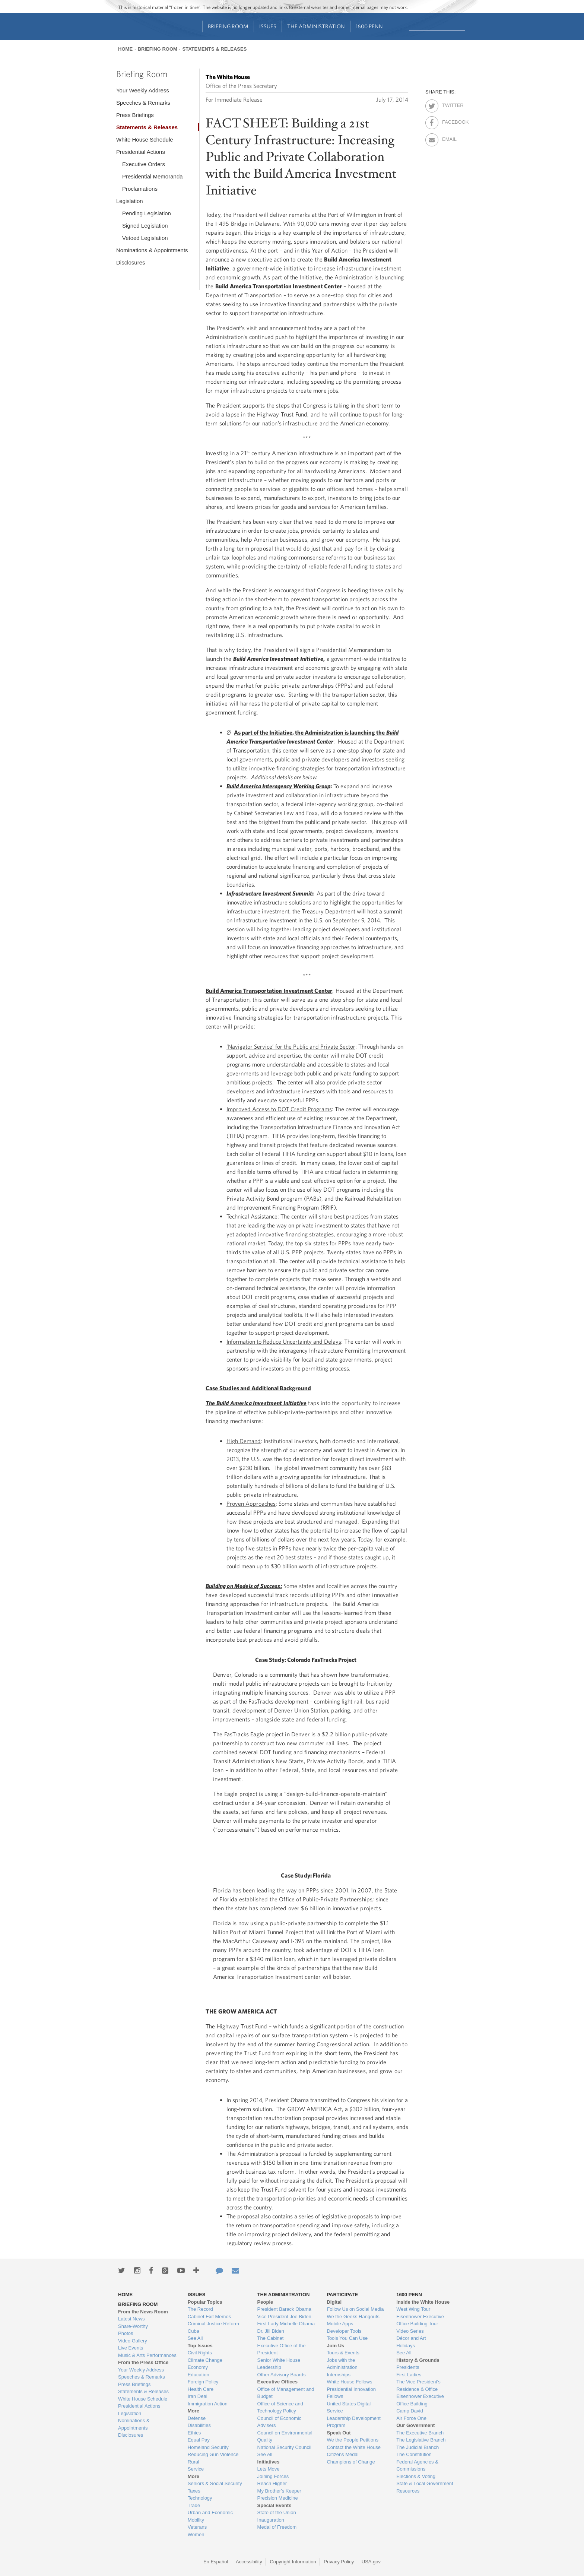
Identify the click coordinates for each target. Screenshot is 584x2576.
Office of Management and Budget (285, 2392)
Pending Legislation (146, 213)
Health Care (200, 2389)
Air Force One (411, 2418)
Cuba (193, 2331)
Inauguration (270, 2520)
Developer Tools (344, 2331)
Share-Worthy (133, 2326)
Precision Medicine (277, 2498)
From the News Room (143, 2311)
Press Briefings (135, 115)
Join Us (335, 2345)
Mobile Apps (340, 2323)
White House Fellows (349, 2382)
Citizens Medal (342, 2454)
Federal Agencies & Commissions (417, 2465)
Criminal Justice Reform (213, 2323)
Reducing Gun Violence (213, 2454)
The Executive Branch (420, 2433)
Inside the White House (423, 2302)
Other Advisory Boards (281, 2374)
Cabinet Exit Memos (209, 2316)
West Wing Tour (413, 2309)
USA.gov (371, 2561)
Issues (267, 26)
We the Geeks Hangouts (353, 2316)
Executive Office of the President (281, 2349)
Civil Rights (200, 2352)
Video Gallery (132, 2341)
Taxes (194, 2491)
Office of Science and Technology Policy (280, 2407)
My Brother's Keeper (279, 2491)
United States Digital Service (349, 2407)
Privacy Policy (339, 2561)
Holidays (405, 2345)
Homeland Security (208, 2447)
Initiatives (268, 2462)
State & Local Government (424, 2483)
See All (195, 2338)
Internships (338, 2374)
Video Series (409, 2331)
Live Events (130, 2348)
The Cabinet (270, 2338)
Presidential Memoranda (152, 176)
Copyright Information (293, 2561)
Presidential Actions (140, 152)
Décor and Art (411, 2338)
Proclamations (140, 189)
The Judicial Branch (417, 2447)
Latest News (131, 2319)
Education (198, 2374)
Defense (197, 2418)
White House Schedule (144, 139)
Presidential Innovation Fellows (351, 2392)
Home (125, 49)
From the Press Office (143, 2362)
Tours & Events (343, 2352)
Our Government (415, 2425)
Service (196, 2469)
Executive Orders (143, 164)
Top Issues (200, 2345)
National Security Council (284, 2447)
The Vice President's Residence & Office (418, 2385)
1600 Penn (369, 26)
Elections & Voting (415, 2476)
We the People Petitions (352, 2440)
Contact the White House (354, 2447)
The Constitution (414, 2454)
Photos (125, 2333)
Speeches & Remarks (143, 102)
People (265, 2302)
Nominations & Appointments (152, 250)
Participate (342, 2294)
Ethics (194, 2433)
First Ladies (408, 2374)
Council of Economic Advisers (279, 2421)
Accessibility (249, 2561)
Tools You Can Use (347, 2338)
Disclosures (130, 262)
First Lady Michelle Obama (286, 2323)
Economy (198, 2367)
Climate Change (205, 2360)
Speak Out (338, 2433)
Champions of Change (351, 2462)
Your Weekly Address (142, 90)
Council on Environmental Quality (284, 2436)
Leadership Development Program (354, 2421)
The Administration (316, 26)
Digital (334, 2302)
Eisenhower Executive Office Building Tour (420, 2320)
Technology (200, 2498)
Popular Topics (205, 2302)
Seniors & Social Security (215, 2483)
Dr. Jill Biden (270, 2331)
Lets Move (268, 2469)
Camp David (409, 2411)
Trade (194, 2505)
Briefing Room (228, 26)
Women (196, 2534)
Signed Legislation (145, 225)
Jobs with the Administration (342, 2363)
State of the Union (276, 2512)
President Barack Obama (284, 2309)
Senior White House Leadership (279, 2363)
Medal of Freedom (277, 2527)
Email (448, 137)
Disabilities (199, 2425)
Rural (193, 2462)
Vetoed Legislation (145, 238)
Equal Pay (199, 2440)
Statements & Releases (214, 49)
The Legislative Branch (420, 2440)
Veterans (197, 2527)
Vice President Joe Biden (284, 2316)
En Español (215, 2561)
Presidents (407, 2367)
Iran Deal (197, 2396)
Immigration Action (208, 2404)
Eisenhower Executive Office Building (420, 2400)
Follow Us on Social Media (355, 2309)
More (193, 2411)
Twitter (448, 103)
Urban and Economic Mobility (210, 2516)
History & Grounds (417, 2360)
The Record (200, 2309)
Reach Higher (272, 2483)
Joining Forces (273, 2476)
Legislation (129, 201)
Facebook (448, 120)
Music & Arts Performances (147, 2355)
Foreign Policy (203, 2382)
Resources (407, 2491)
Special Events (274, 2505)
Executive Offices (277, 2382)
